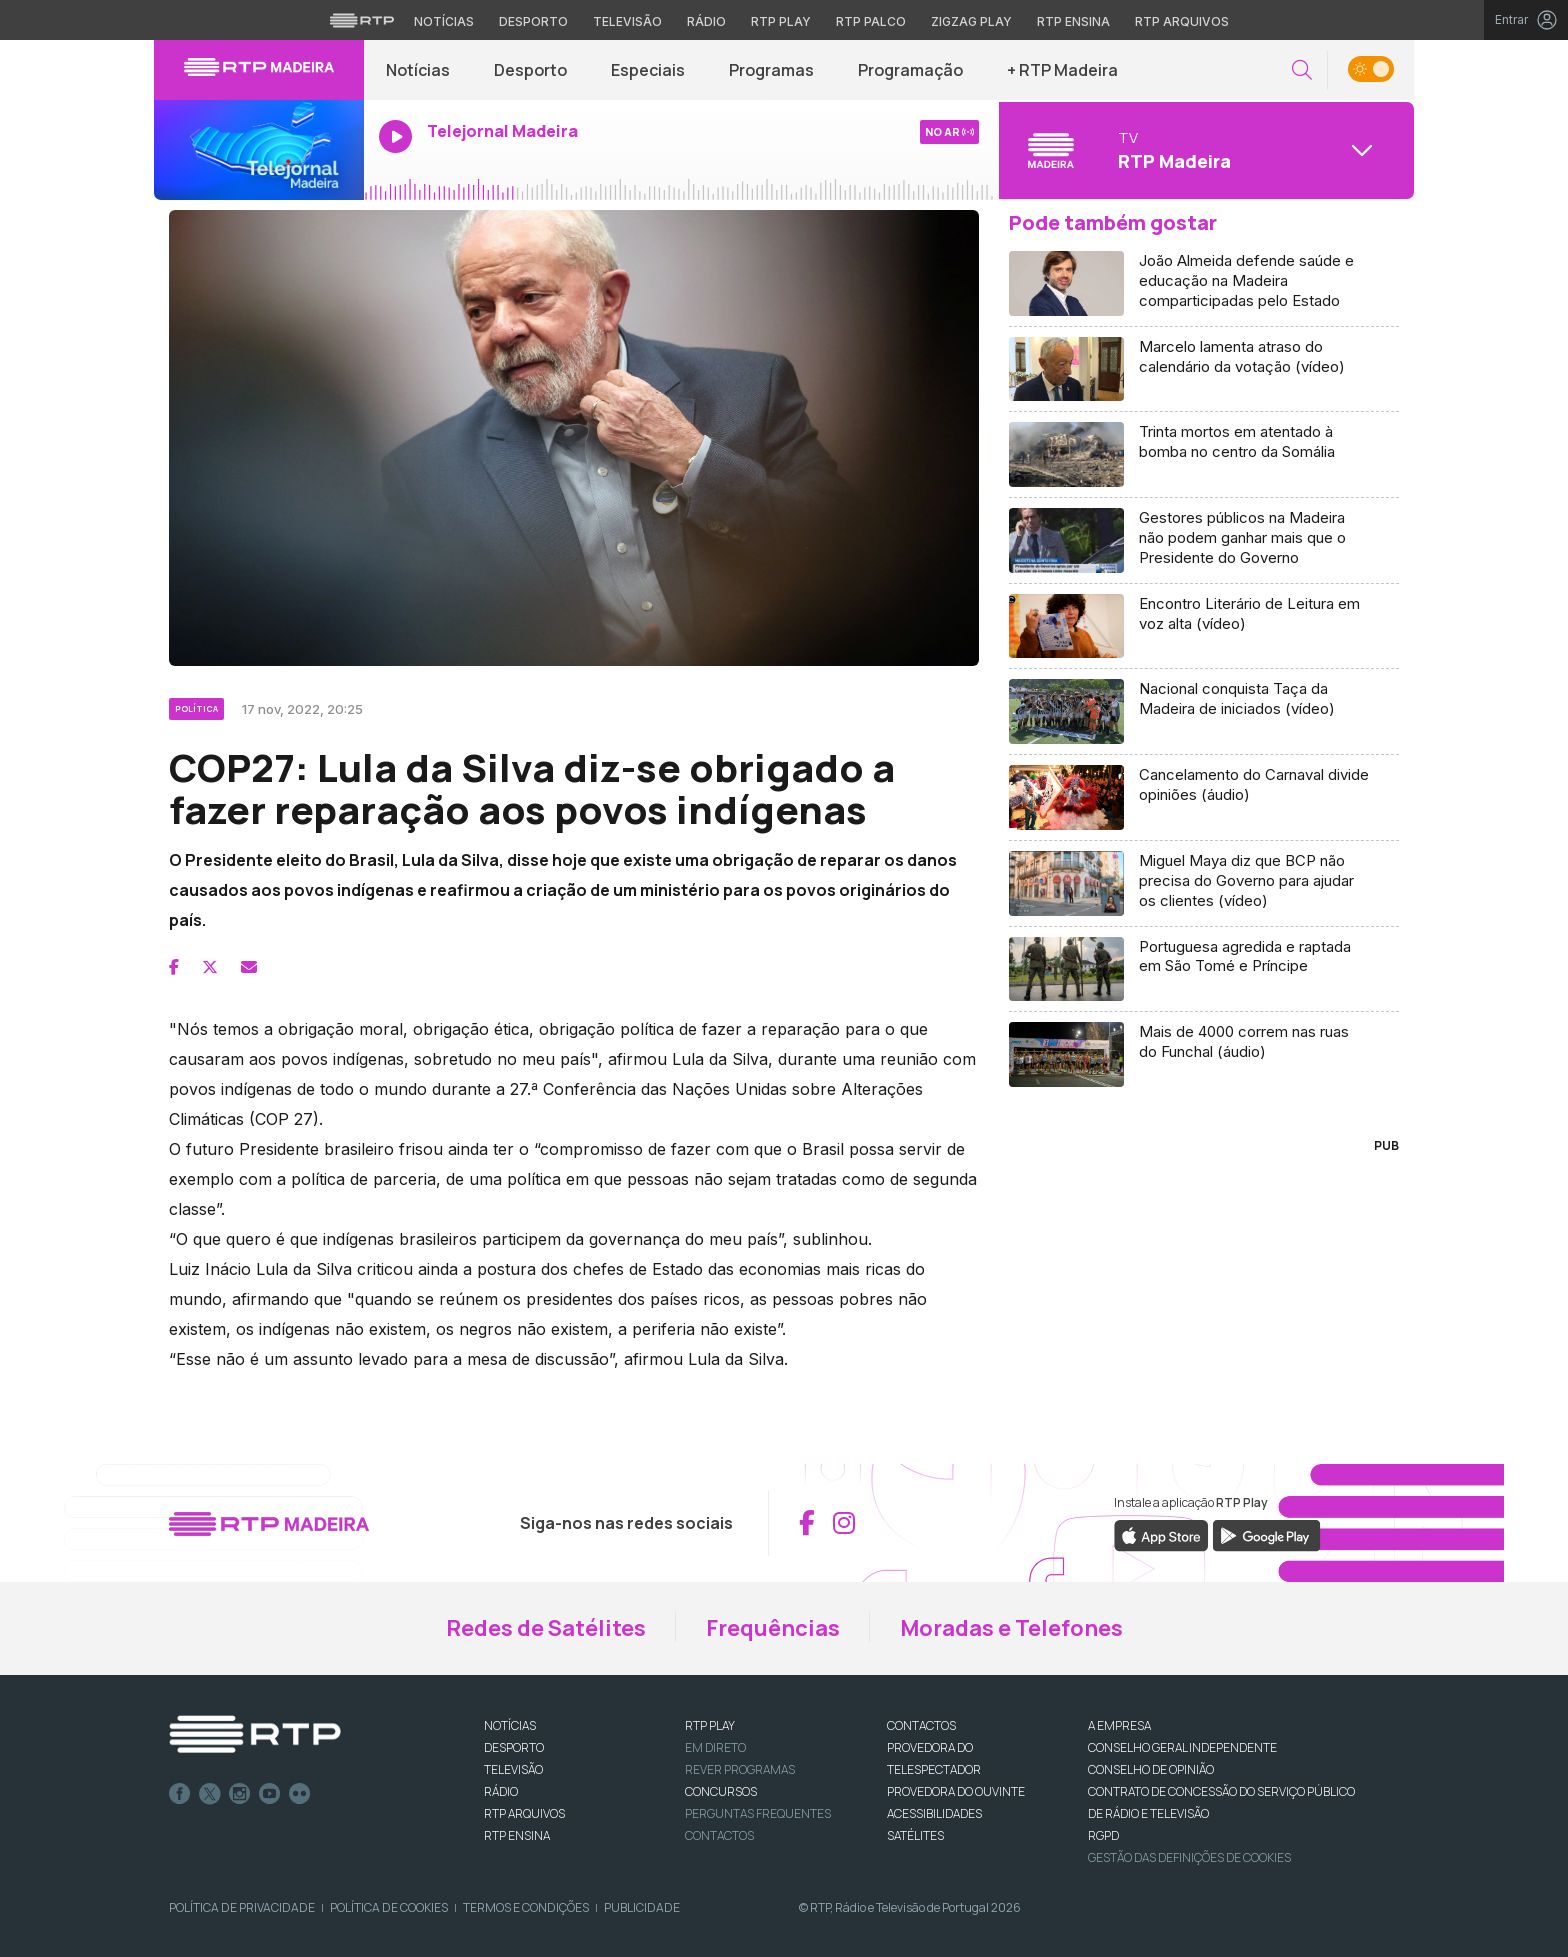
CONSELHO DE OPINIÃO (1151, 1769)
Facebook (180, 1794)
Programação (910, 70)
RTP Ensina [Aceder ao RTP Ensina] (1073, 21)
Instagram (240, 1794)
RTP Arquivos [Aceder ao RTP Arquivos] (1182, 21)
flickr (300, 1794)
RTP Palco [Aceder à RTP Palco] (871, 21)
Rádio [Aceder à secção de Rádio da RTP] (706, 21)
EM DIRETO (715, 1747)
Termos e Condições (526, 1907)
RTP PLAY (710, 1725)
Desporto (530, 70)
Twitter (210, 1794)
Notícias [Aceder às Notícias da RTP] (444, 21)
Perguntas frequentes (758, 1813)
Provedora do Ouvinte (956, 1791)
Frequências (773, 1628)
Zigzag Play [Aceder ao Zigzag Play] (971, 21)
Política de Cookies (389, 1907)
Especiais (648, 70)
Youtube (270, 1794)
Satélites (915, 1835)
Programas (771, 70)
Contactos (719, 1835)
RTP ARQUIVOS (524, 1813)
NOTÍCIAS (510, 1725)
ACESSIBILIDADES (934, 1813)
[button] (1302, 70)
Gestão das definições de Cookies (1189, 1857)
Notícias (418, 70)
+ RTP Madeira (1062, 70)
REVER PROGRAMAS (740, 1769)
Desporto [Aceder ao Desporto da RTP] (533, 21)
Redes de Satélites (546, 1628)
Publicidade (642, 1907)
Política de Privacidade (242, 1907)
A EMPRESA (1119, 1725)
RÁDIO (501, 1791)
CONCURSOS (721, 1791)
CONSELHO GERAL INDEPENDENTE (1182, 1747)
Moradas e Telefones (1011, 1628)
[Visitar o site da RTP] (362, 20)
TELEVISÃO (513, 1769)
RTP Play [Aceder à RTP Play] (781, 21)
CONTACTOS (921, 1725)
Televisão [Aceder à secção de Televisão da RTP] (627, 21)
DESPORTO (514, 1747)
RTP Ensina (517, 1835)
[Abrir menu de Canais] (1204, 150)
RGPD (1103, 1835)
